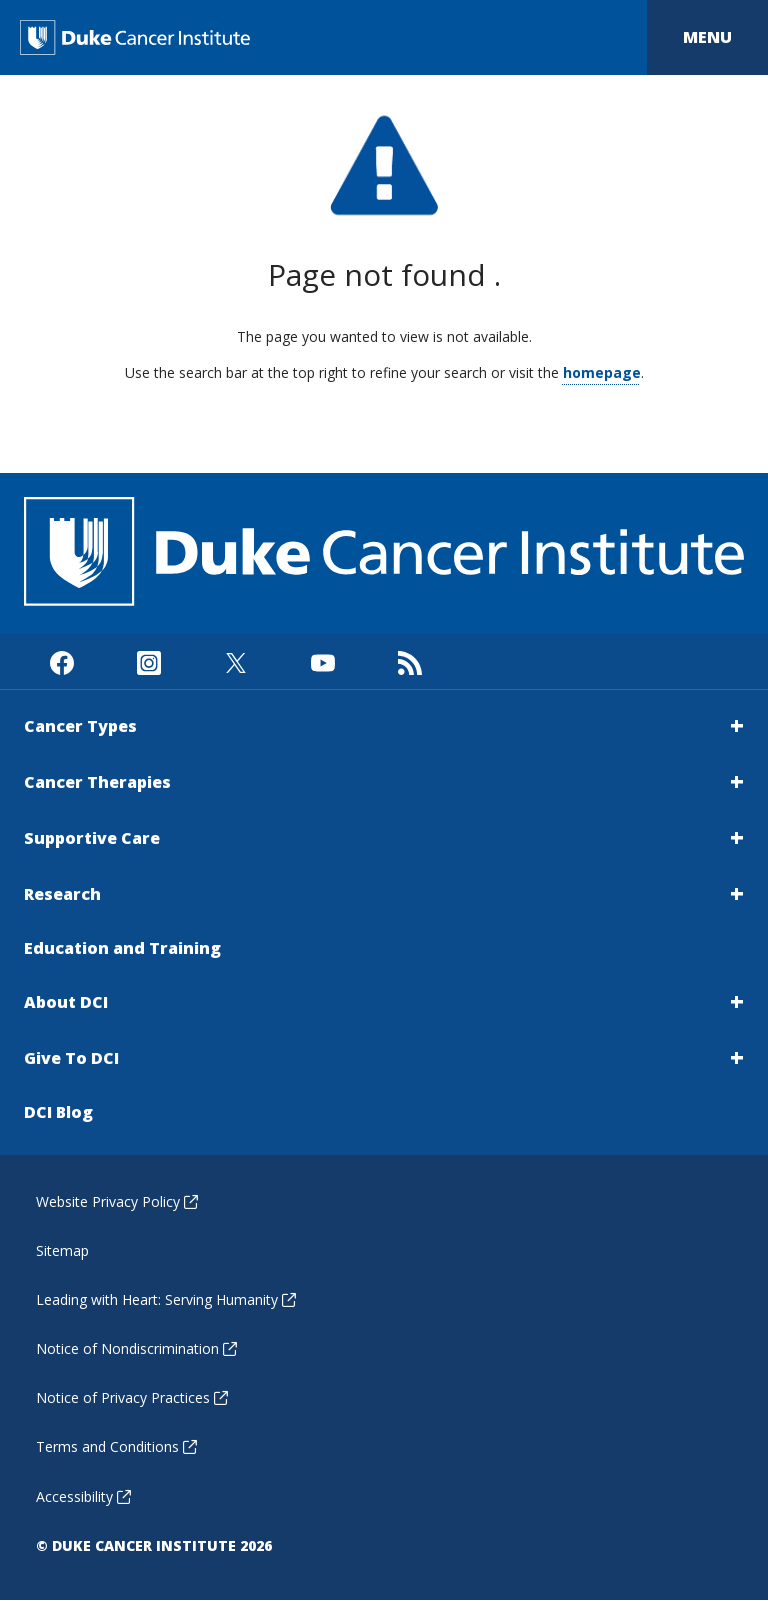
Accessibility (83, 1496)
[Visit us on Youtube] (322, 661)
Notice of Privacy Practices (132, 1397)
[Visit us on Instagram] (148, 661)
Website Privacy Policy (117, 1201)
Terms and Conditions (116, 1446)
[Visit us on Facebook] (61, 661)
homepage (602, 372)
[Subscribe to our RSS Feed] (409, 661)
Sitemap (62, 1250)
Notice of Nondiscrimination (136, 1348)
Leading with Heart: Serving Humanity (166, 1299)
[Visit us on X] (235, 661)
